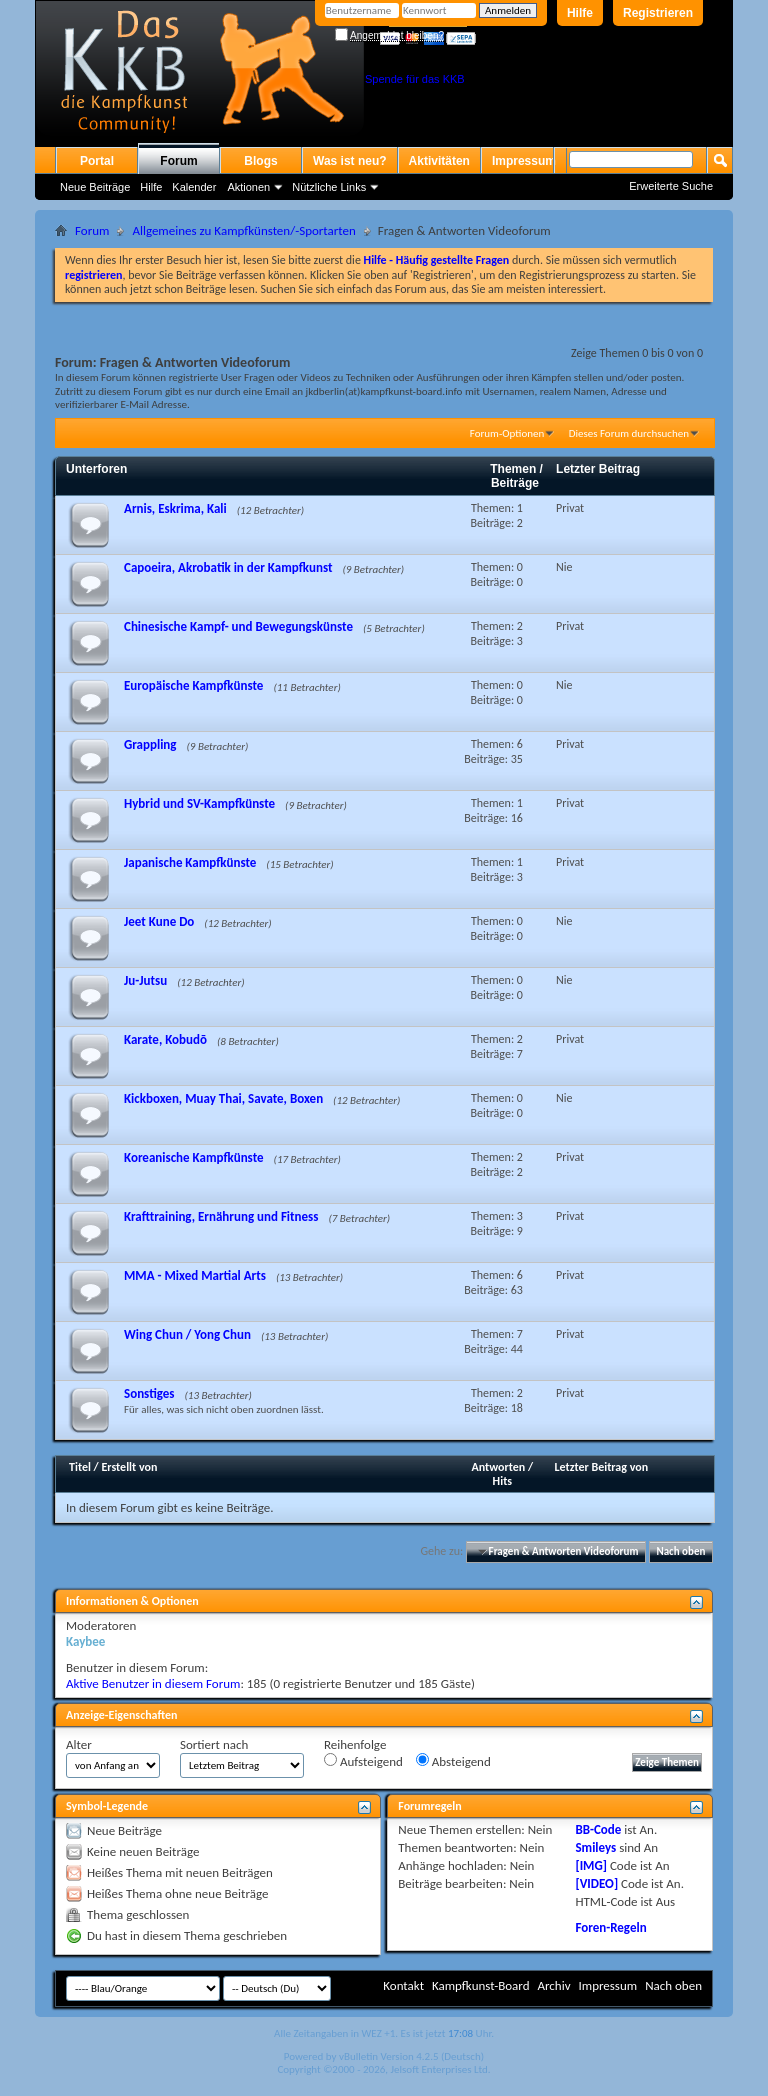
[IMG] (591, 1865)
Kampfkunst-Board (481, 1985)
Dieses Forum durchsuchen (629, 433)
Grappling (150, 744)
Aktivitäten (439, 161)
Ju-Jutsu (145, 980)
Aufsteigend (363, 1761)
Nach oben (680, 1551)
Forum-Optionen (507, 433)
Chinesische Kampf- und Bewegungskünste (238, 626)
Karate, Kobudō (165, 1039)
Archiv (553, 1985)
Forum (178, 161)
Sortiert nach (214, 1744)
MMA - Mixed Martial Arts (195, 1275)
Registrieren (658, 13)
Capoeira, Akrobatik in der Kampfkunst (228, 567)
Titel (80, 1467)
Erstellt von (129, 1467)
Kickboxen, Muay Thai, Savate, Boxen (223, 1098)
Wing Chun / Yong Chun (187, 1334)
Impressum (524, 161)
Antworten (499, 1467)
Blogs (260, 161)
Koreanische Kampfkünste (194, 1157)
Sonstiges (149, 1393)
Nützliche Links (329, 187)
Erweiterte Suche (671, 186)
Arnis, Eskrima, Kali (175, 508)
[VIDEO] (596, 1883)
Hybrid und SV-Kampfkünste (199, 803)
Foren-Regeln (610, 1927)
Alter (79, 1744)
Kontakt (403, 1985)
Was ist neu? (350, 161)
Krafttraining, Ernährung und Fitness (221, 1216)
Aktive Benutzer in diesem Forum (153, 1683)
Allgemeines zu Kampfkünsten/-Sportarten (243, 230)
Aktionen (248, 187)
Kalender (194, 187)
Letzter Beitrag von (602, 1467)
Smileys (595, 1847)
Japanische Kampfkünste (190, 862)
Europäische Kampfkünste (193, 685)
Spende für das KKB (415, 79)
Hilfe (580, 13)
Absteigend (453, 1761)
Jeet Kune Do (159, 921)
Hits (502, 1481)
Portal (97, 161)
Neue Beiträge (95, 187)
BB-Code (598, 1829)
